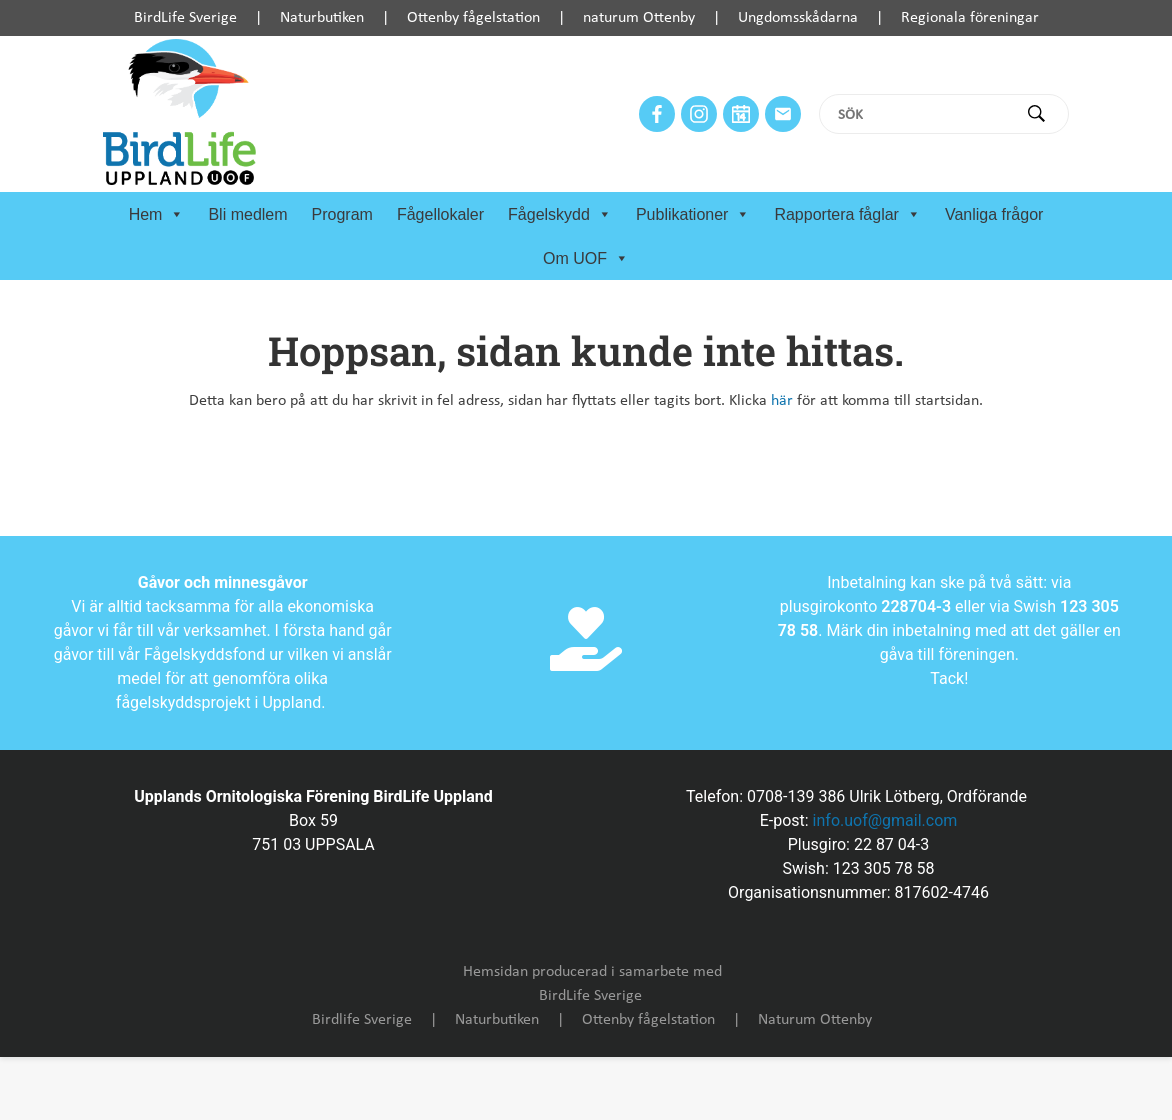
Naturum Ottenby (815, 1020)
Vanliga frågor (994, 214)
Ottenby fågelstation (473, 18)
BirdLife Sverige (185, 18)
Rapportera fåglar (847, 215)
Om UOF (586, 259)
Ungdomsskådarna (798, 18)
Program (342, 214)
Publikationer (693, 215)
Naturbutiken (322, 18)
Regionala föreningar (970, 18)
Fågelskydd (560, 215)
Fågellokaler (440, 214)
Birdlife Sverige (362, 1020)
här (782, 401)
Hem (157, 215)
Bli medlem (247, 214)
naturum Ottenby (639, 18)
